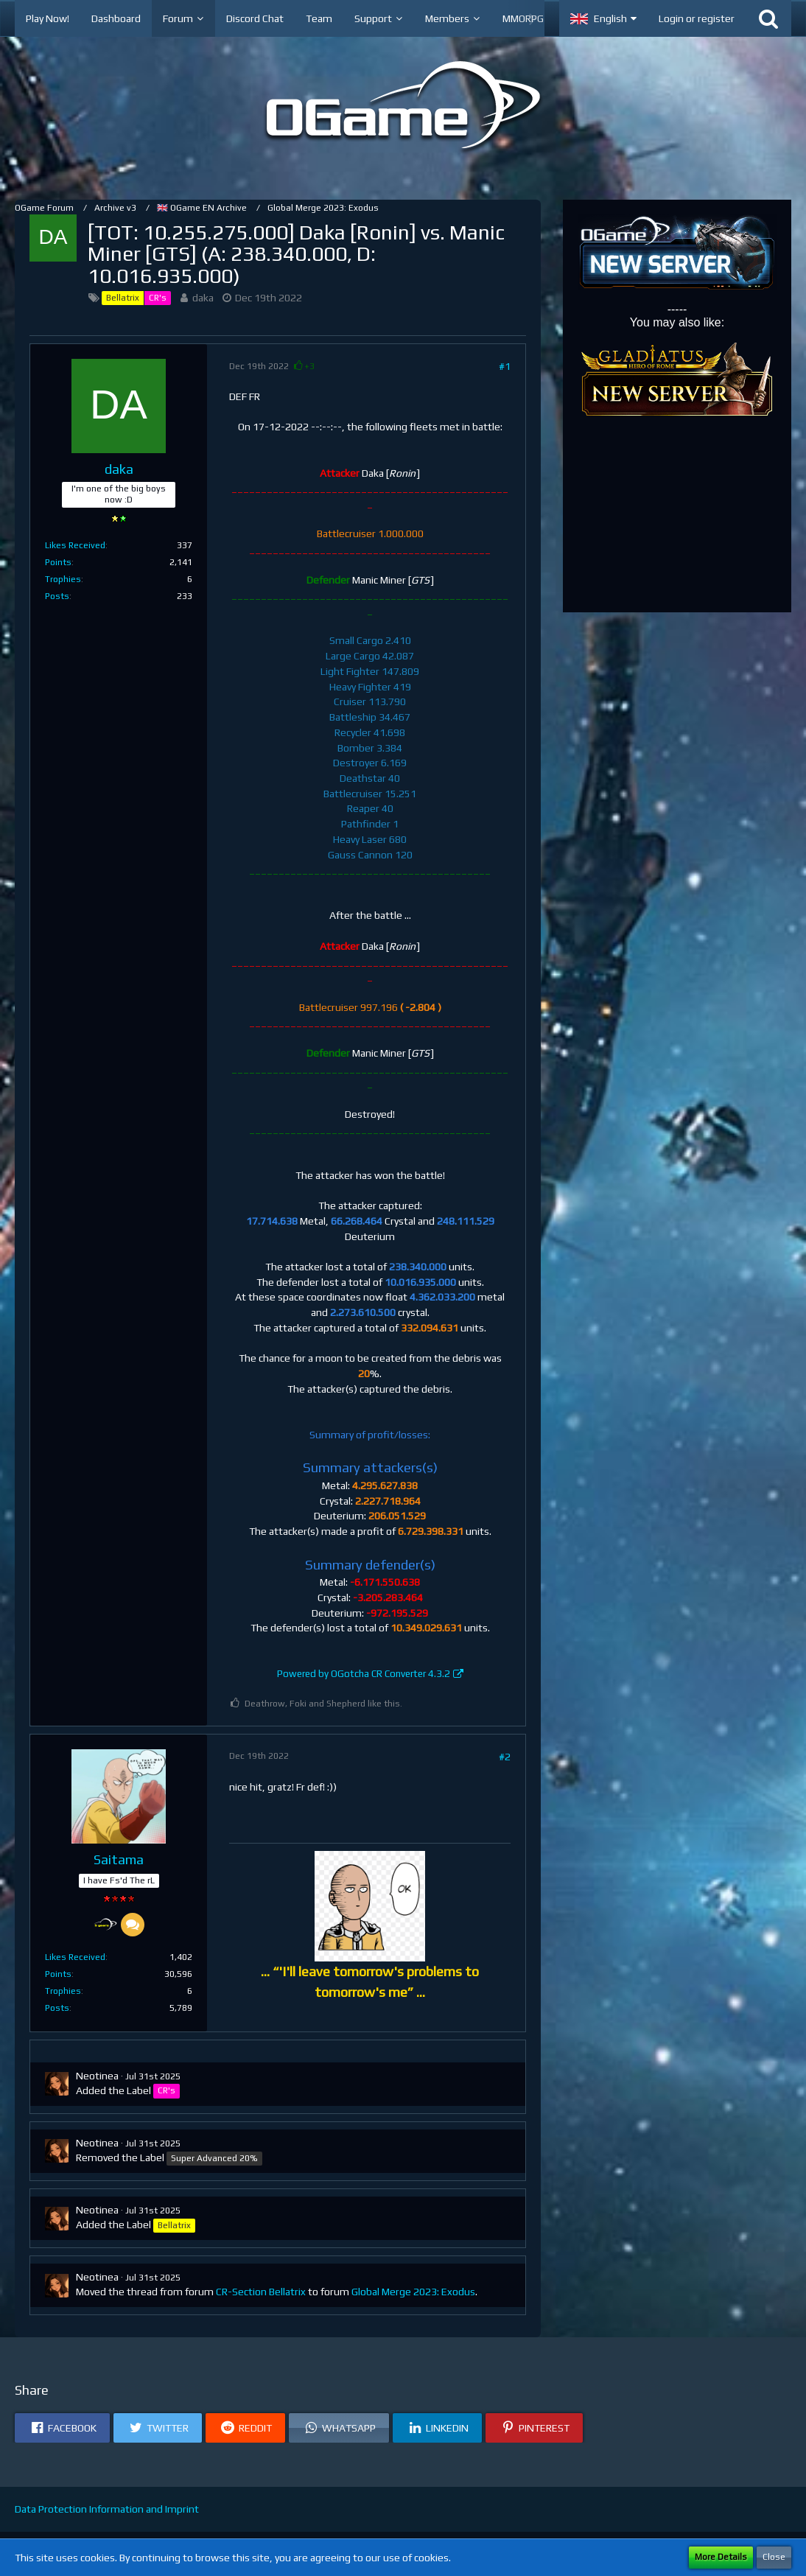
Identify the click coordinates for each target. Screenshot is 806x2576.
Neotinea (97, 2076)
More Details (721, 2557)
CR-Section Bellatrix (261, 2291)
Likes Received (75, 545)
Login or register (697, 18)
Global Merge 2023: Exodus (413, 2291)
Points (58, 562)
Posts (57, 596)
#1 (505, 366)
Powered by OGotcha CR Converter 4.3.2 (363, 1673)
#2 (505, 1757)
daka (203, 298)
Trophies (63, 579)
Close (774, 2557)
